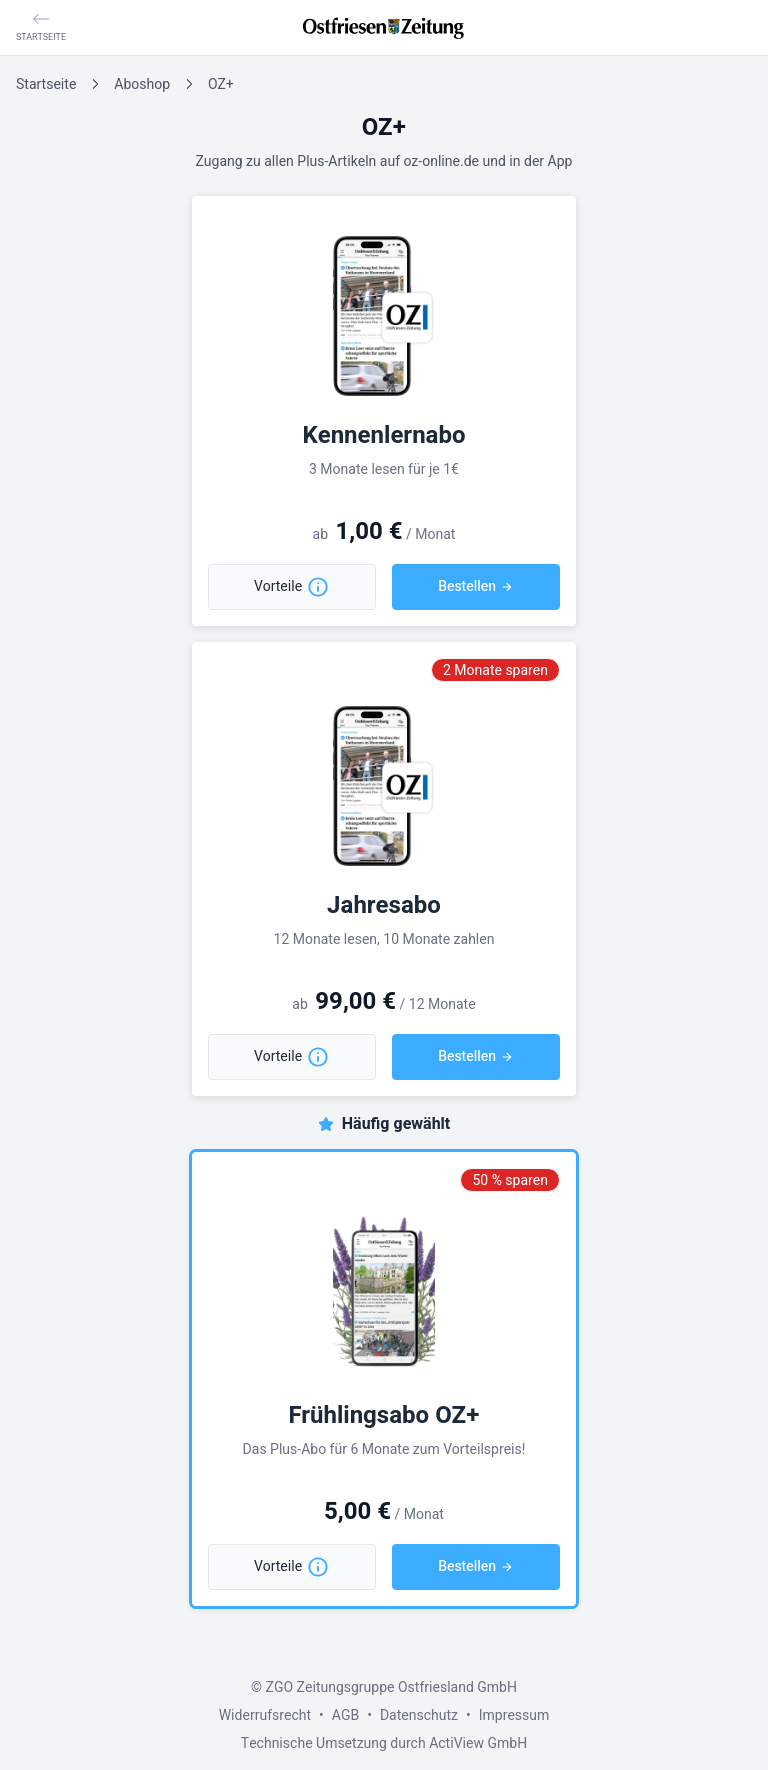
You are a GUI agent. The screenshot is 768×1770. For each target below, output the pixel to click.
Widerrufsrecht (265, 1715)
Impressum (514, 1715)
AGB (345, 1715)
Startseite (46, 84)
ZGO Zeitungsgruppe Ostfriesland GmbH (391, 1687)
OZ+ (220, 84)
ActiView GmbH (478, 1743)
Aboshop (142, 84)
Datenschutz (419, 1715)
